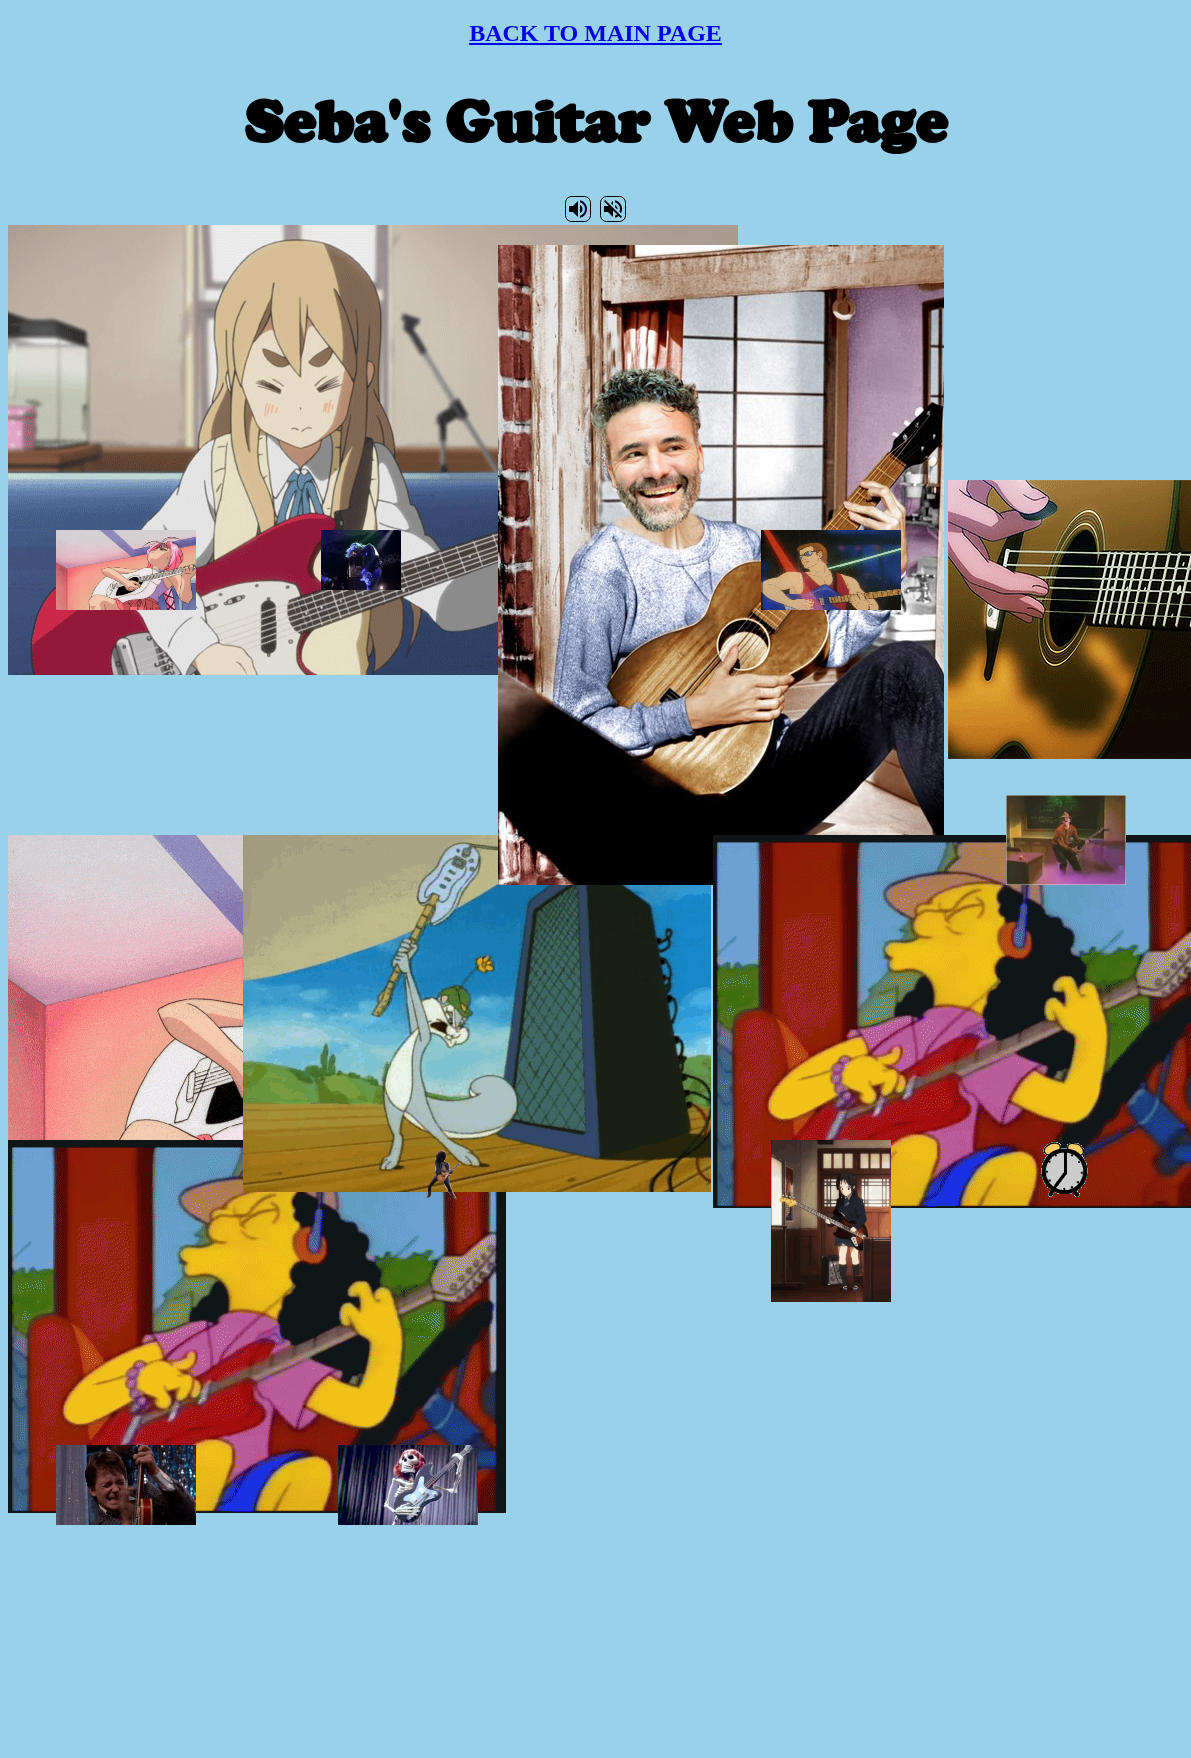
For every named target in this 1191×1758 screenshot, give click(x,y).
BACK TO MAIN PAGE (595, 33)
